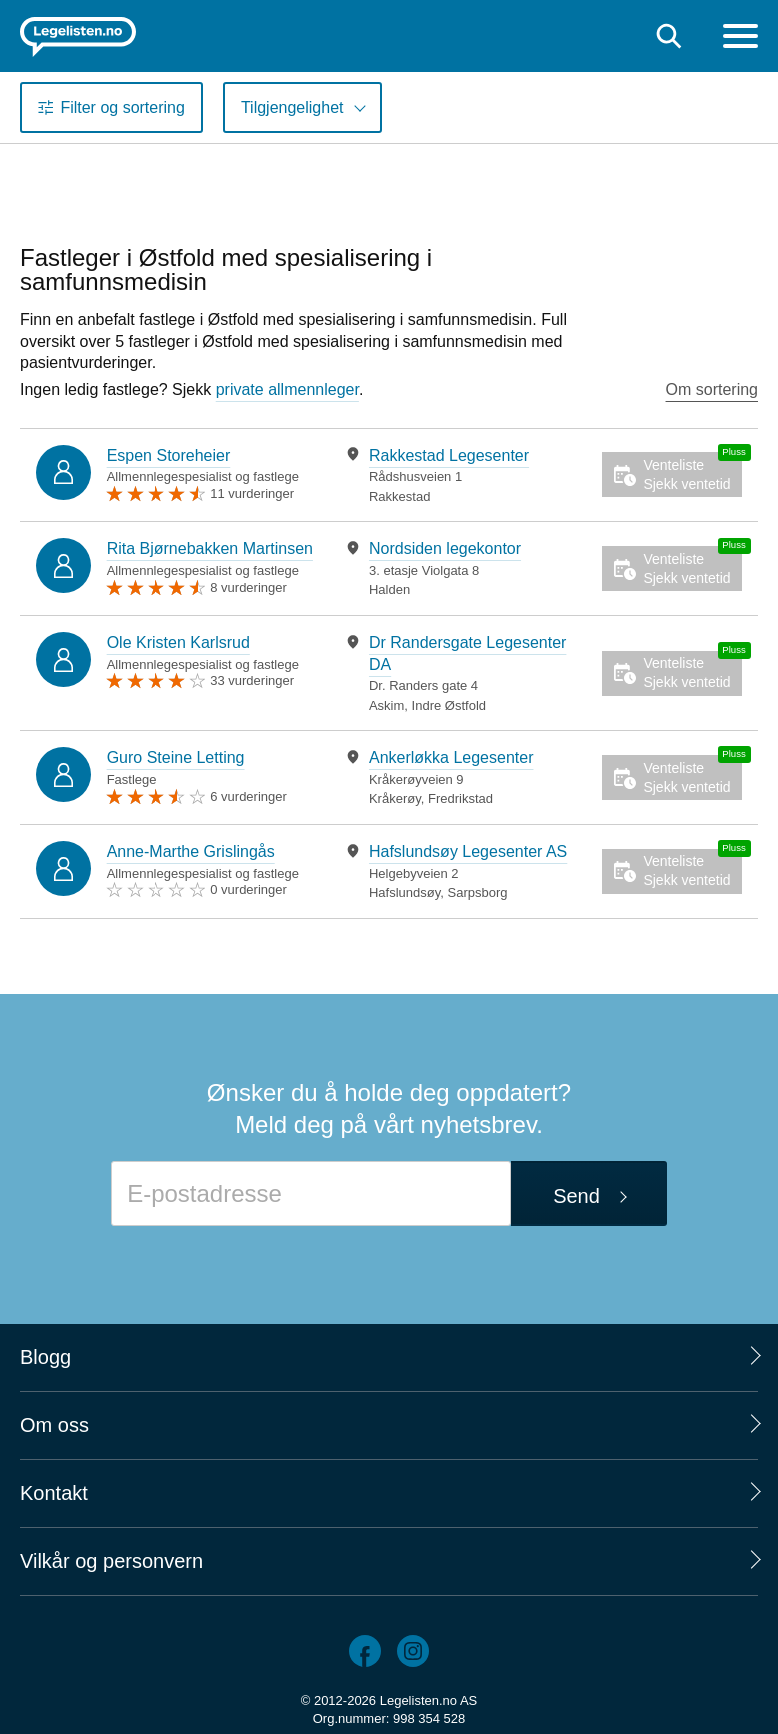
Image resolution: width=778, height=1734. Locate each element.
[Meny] (740, 38)
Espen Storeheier (169, 455)
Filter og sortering (122, 107)
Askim (386, 705)
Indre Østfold (449, 705)
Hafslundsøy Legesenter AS (468, 851)
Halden (389, 589)
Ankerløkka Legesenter (451, 757)
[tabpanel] (457, 475)
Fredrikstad (460, 798)
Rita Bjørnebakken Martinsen (210, 548)
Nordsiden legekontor (445, 548)
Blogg (45, 1357)
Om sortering (712, 389)
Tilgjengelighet (292, 107)
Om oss (54, 1425)
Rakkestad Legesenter (449, 455)
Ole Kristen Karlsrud (178, 642)
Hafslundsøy (404, 892)
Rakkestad (399, 496)
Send (576, 1196)
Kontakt (54, 1493)
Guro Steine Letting (176, 757)
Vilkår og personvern (111, 1561)
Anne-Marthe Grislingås (191, 851)
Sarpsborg (477, 892)
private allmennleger (287, 389)
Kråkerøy (395, 798)
